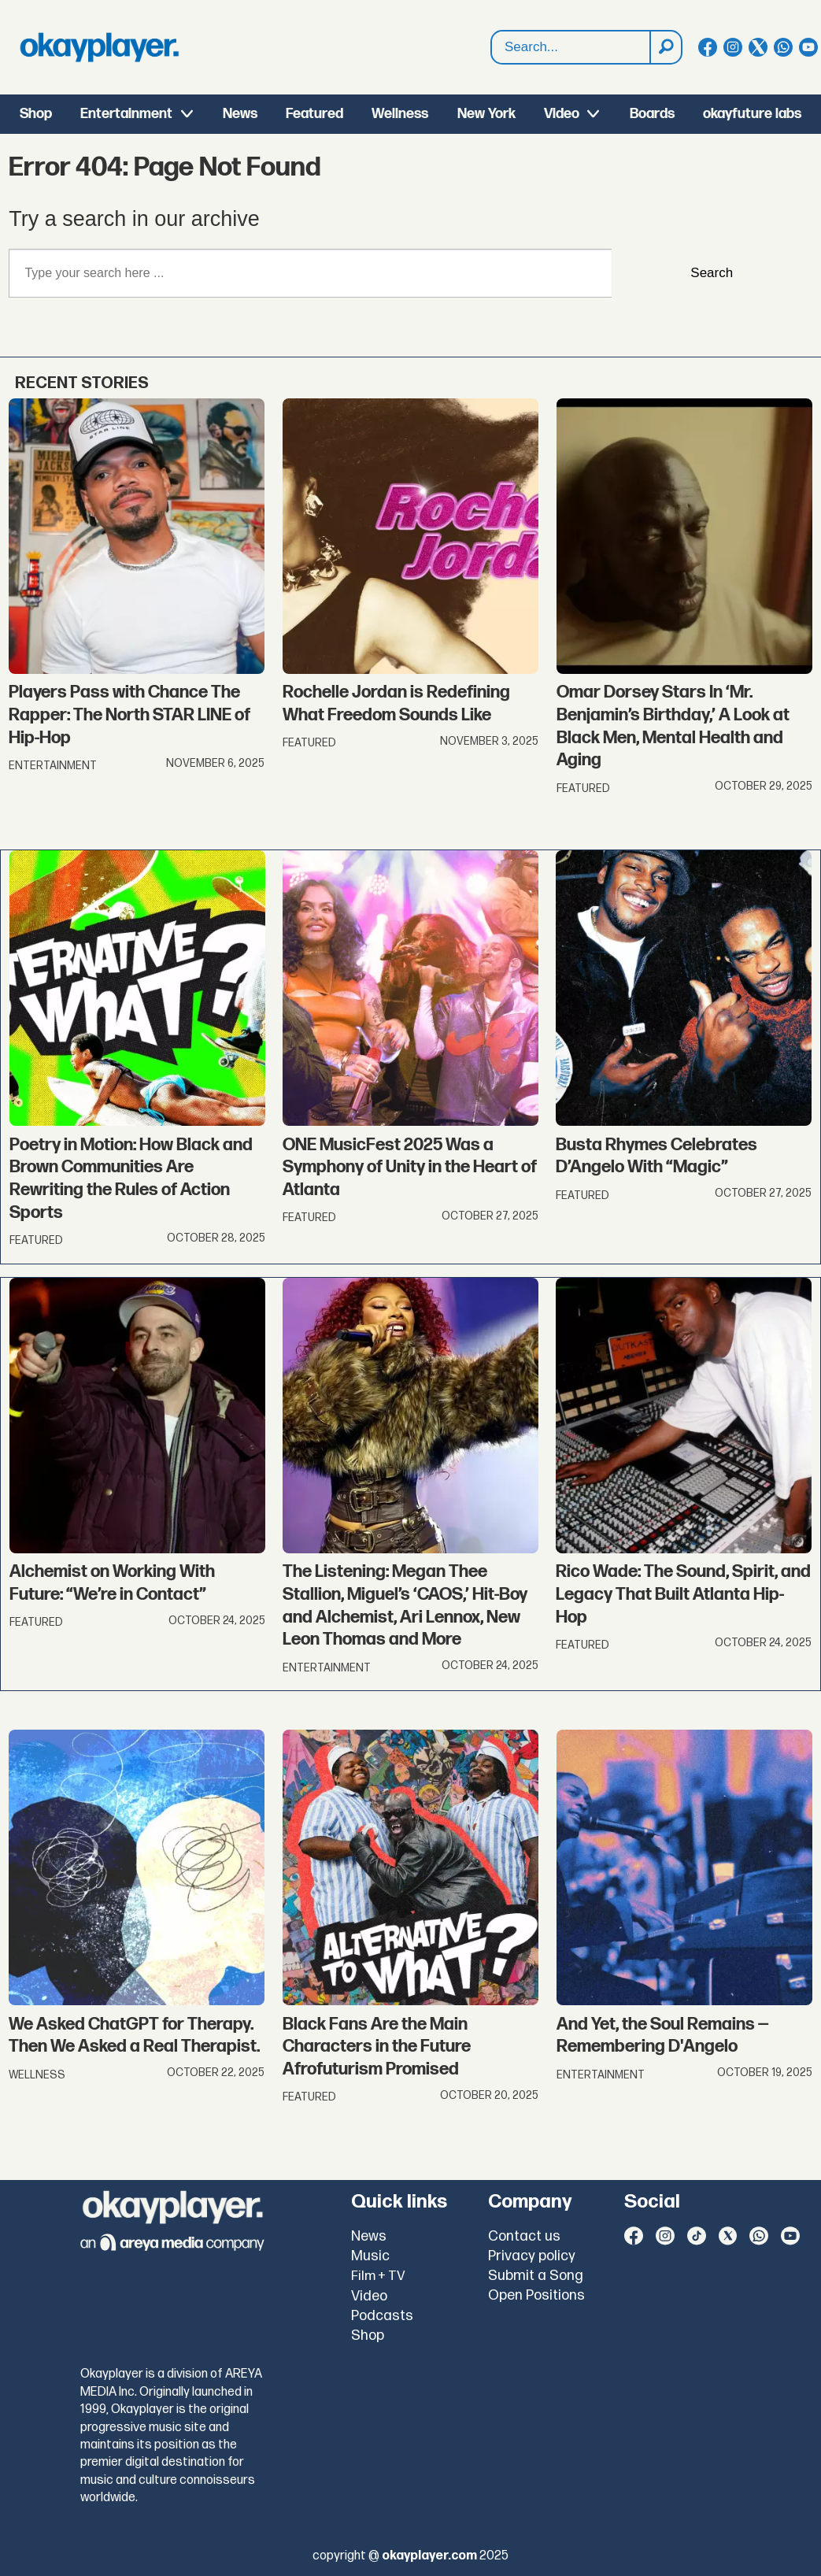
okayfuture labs (752, 113)
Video (561, 113)
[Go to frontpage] (99, 47)
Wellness (400, 113)
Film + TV (378, 2276)
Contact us (524, 2236)
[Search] (665, 47)
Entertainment (126, 113)
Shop (36, 113)
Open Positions (536, 2295)
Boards (652, 113)
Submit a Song (535, 2275)
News (240, 113)
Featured (314, 113)
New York (486, 113)
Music (370, 2256)
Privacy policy (531, 2256)
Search (711, 272)
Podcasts (382, 2316)
